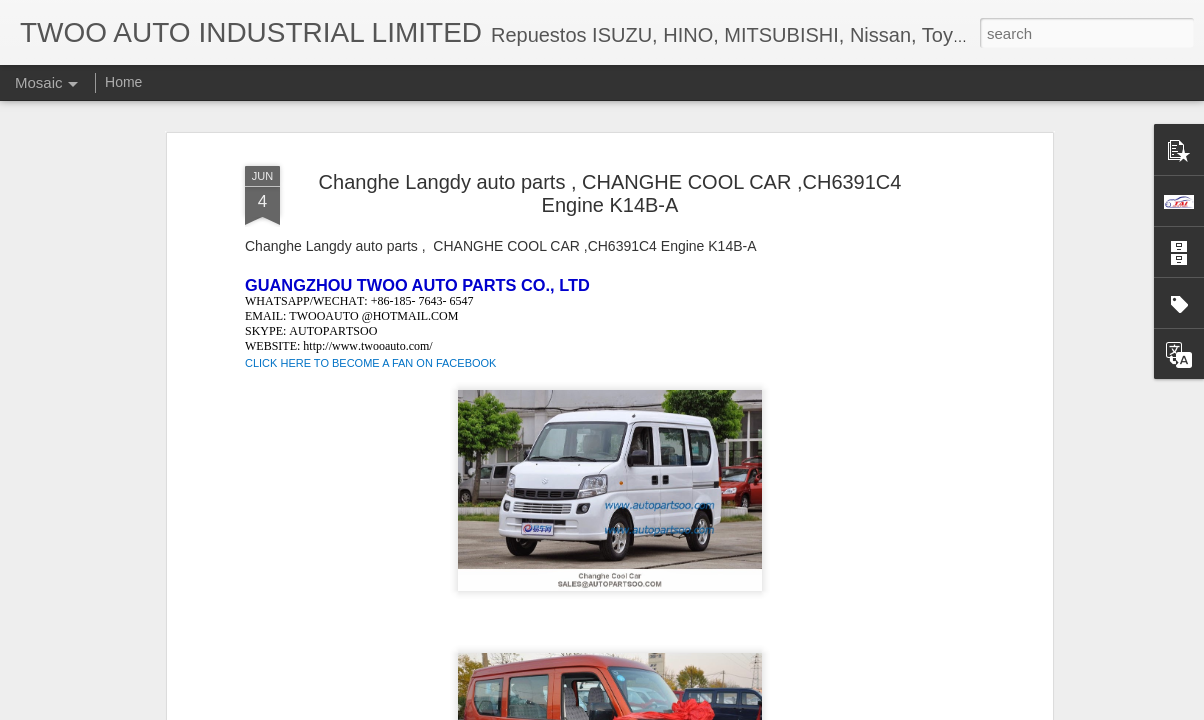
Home (123, 82)
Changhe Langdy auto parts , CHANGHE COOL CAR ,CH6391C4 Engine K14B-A (610, 193)
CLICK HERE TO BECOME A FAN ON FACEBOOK (370, 363)
